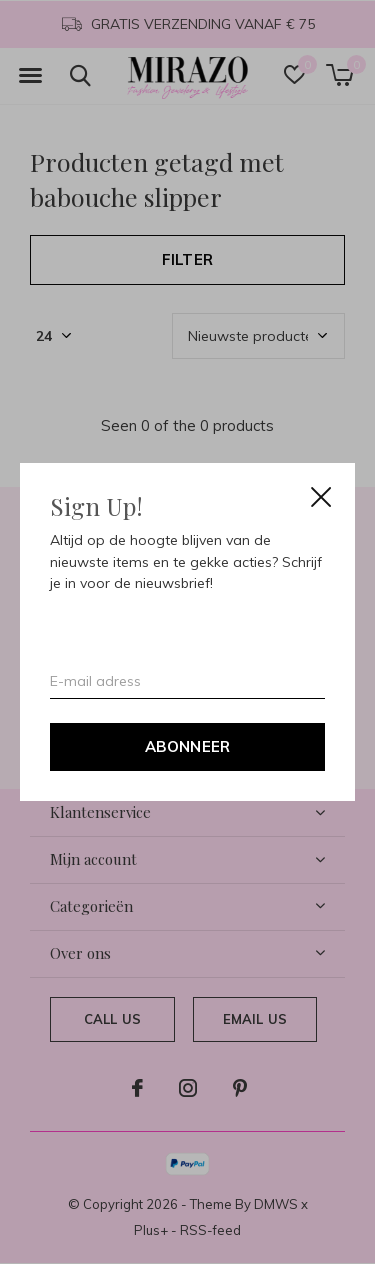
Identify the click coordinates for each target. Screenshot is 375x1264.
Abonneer (188, 746)
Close (321, 497)
